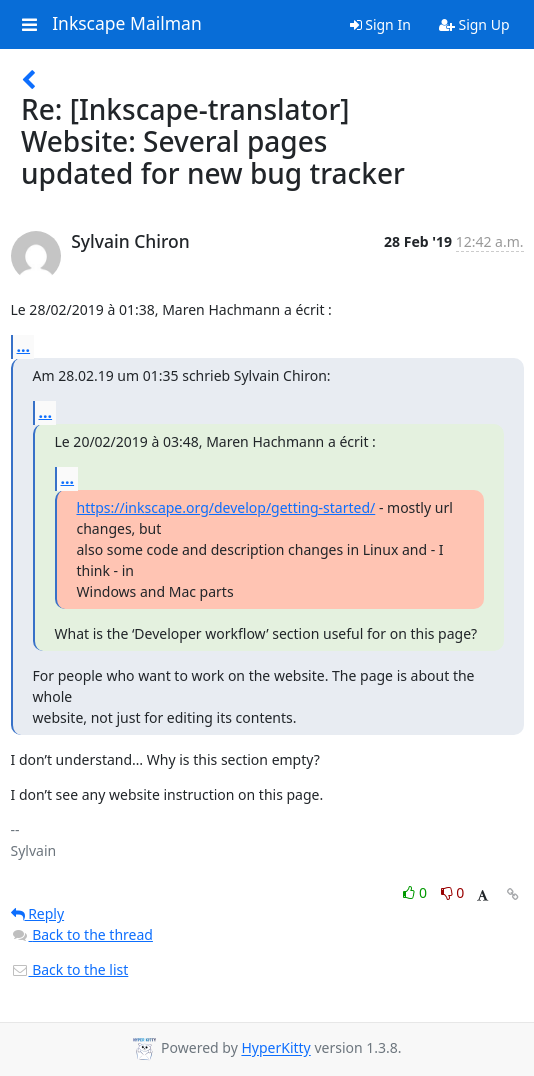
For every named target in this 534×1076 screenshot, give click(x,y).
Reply (38, 913)
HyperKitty (275, 1048)
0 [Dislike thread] (453, 892)
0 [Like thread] (416, 892)
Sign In (380, 24)
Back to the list (70, 969)
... (24, 346)
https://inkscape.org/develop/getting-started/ (226, 507)
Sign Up (474, 24)
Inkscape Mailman (127, 24)
